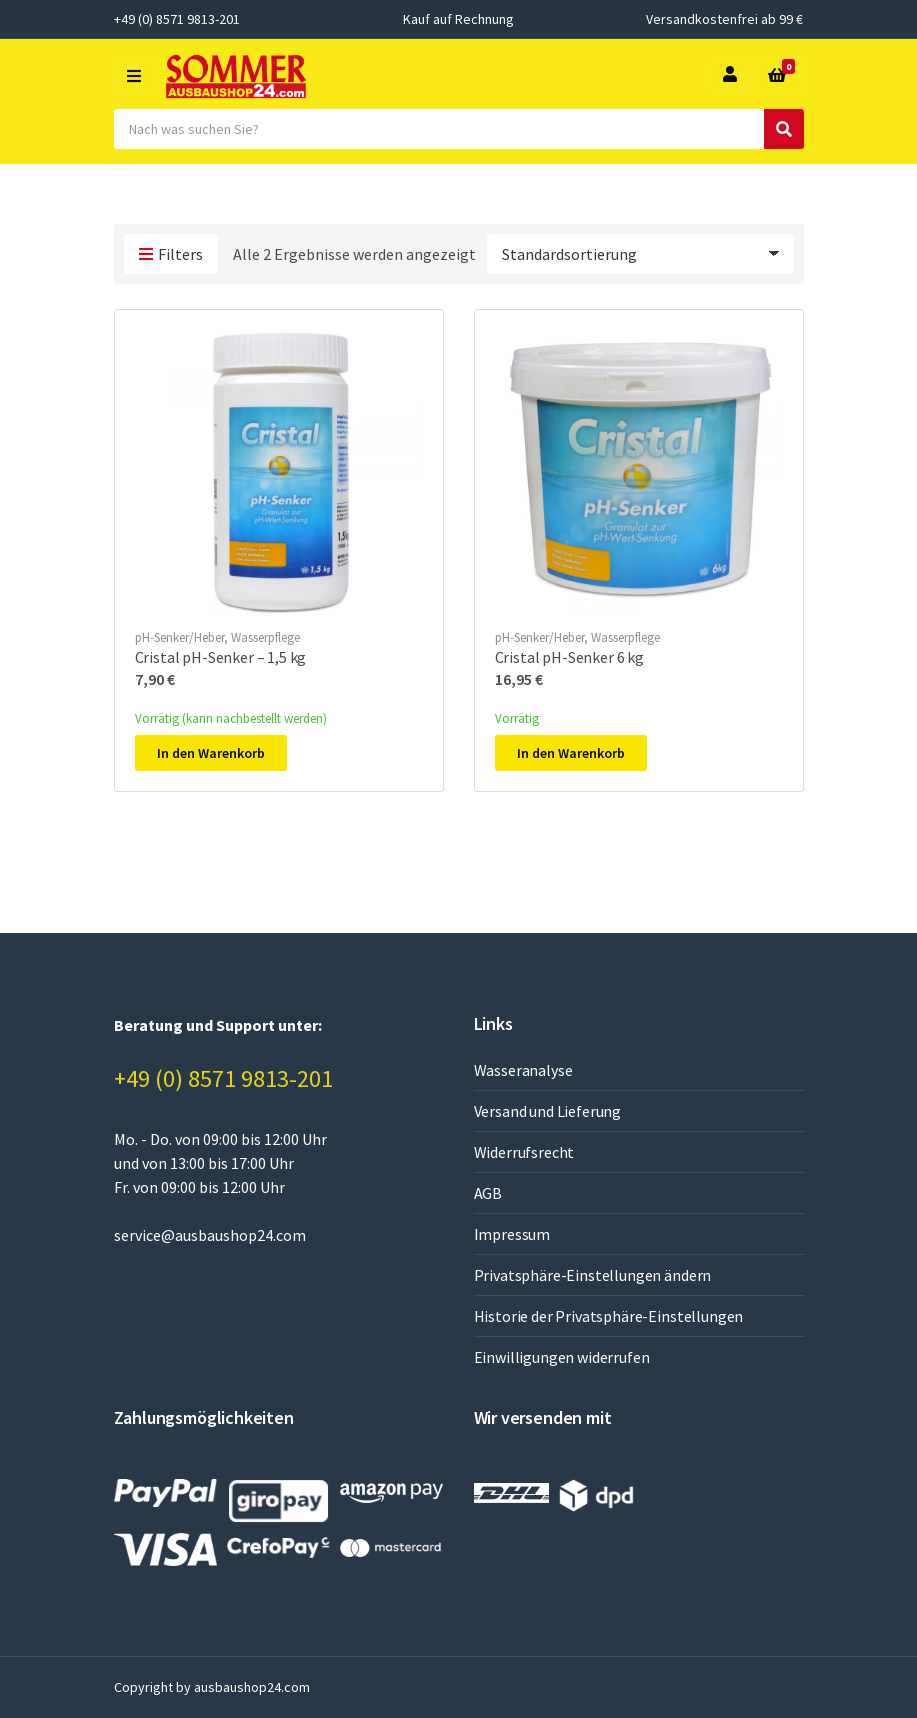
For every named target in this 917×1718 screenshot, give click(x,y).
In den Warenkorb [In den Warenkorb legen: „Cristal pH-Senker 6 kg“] (571, 753)
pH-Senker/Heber (179, 637)
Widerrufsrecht (524, 1152)
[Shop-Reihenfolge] (640, 254)
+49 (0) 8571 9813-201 (223, 1078)
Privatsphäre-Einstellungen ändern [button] (593, 1275)
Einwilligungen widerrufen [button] (562, 1357)
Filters (171, 255)
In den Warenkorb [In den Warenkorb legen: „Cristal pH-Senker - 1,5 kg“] (211, 753)
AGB (488, 1193)
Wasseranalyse (523, 1070)
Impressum (512, 1234)
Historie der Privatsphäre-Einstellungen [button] (609, 1316)
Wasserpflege (265, 637)
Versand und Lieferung (548, 1111)
